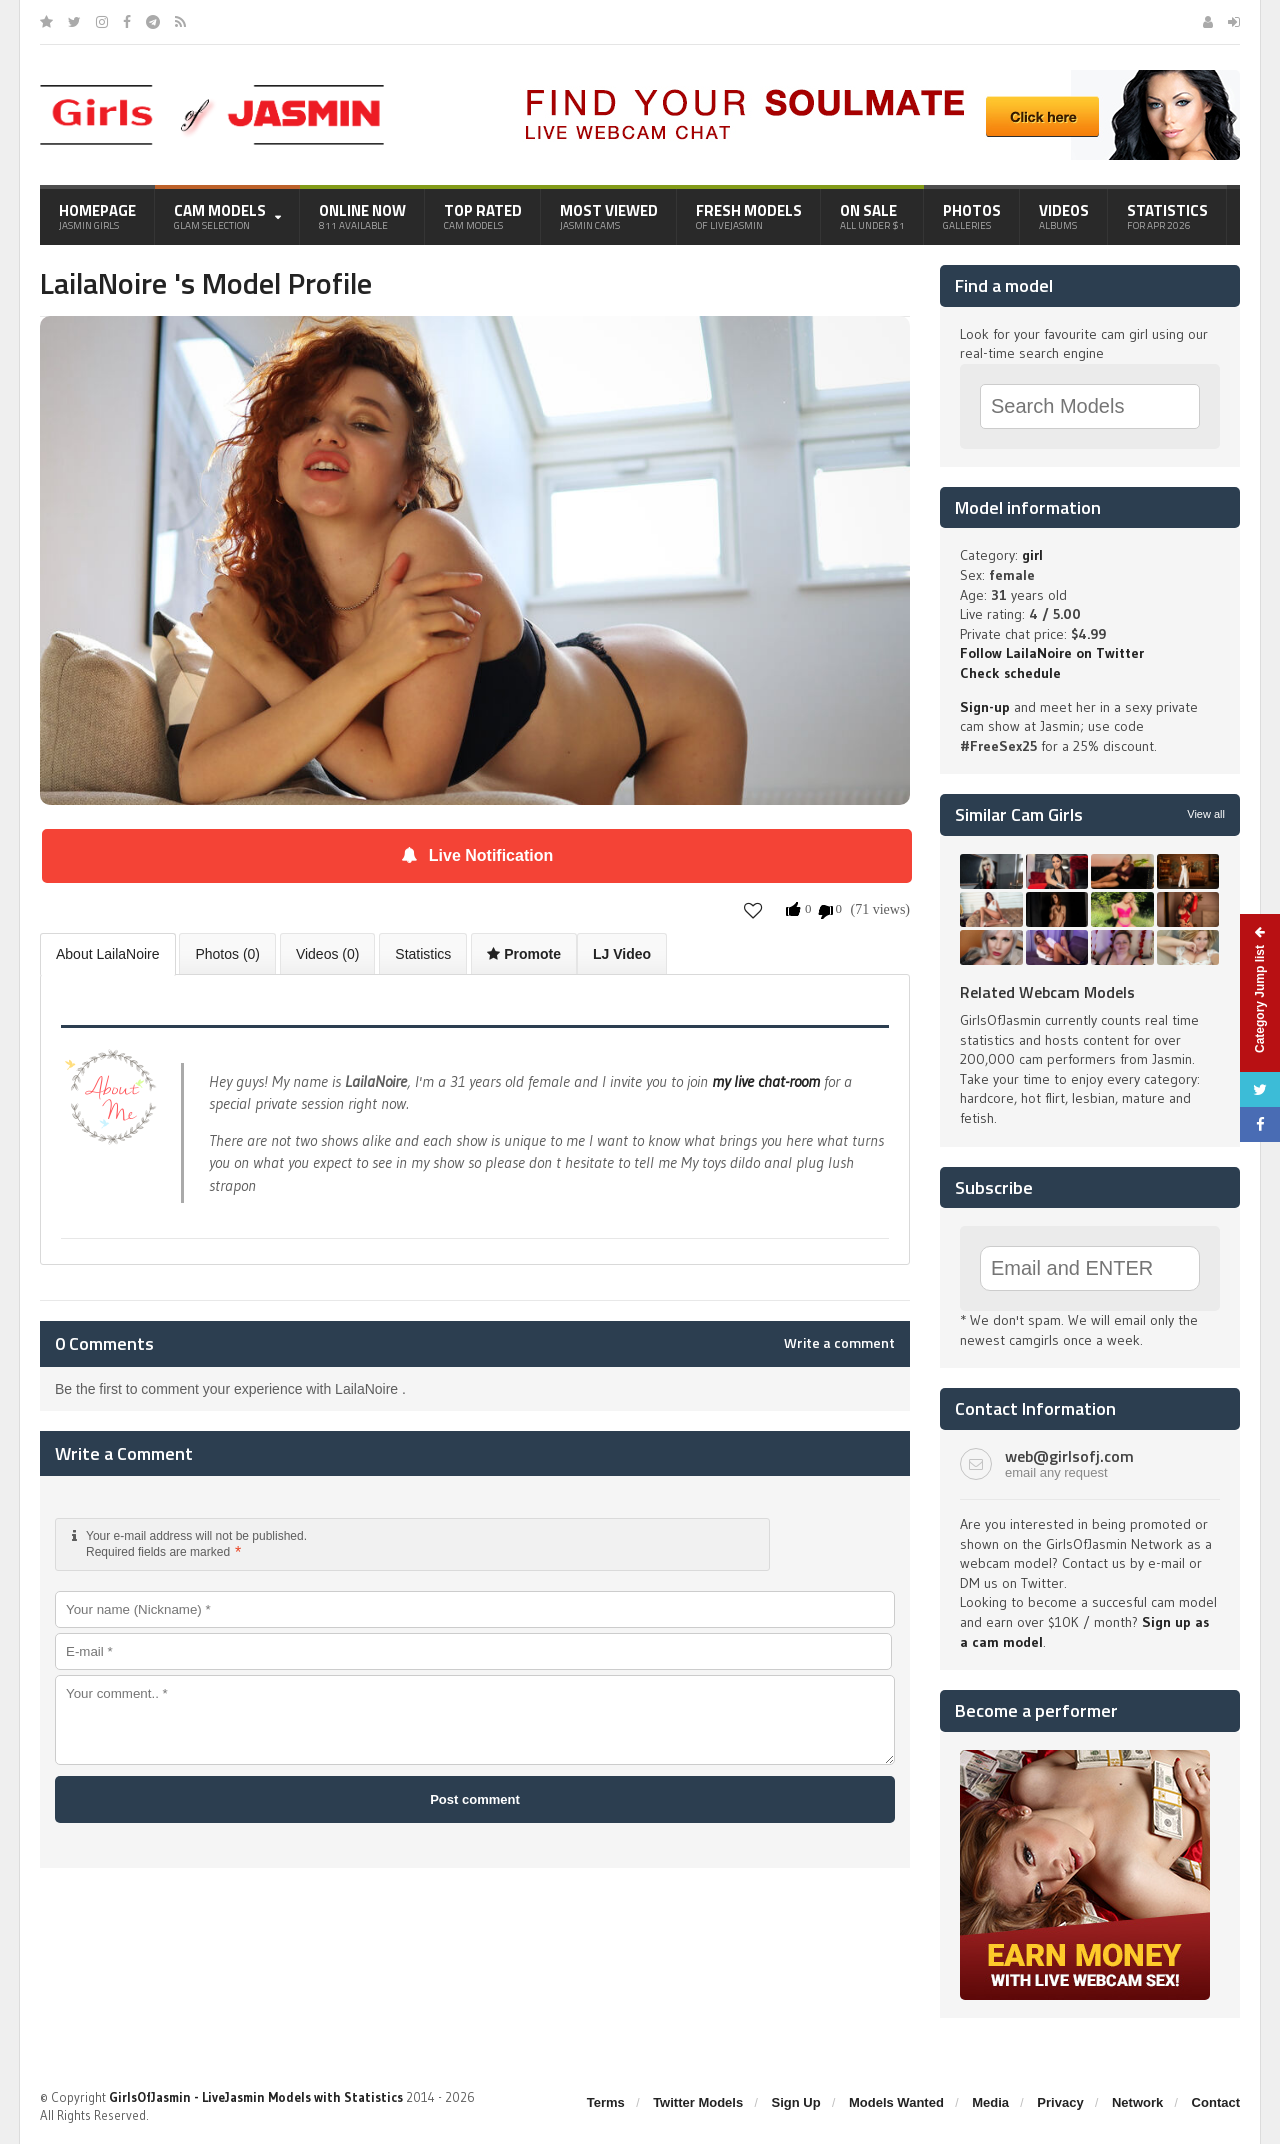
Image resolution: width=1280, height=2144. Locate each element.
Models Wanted (896, 2102)
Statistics (1167, 216)
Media (990, 2102)
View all (1206, 814)
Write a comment (839, 1343)
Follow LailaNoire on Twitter (1052, 653)
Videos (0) (328, 954)
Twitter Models (698, 2102)
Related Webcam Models (1047, 992)
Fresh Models (749, 216)
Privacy (1060, 2102)
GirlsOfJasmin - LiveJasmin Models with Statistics (256, 2097)
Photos (972, 216)
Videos (1064, 216)
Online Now (362, 216)
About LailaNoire (108, 954)
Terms (606, 2102)
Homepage (97, 216)
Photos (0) (227, 954)
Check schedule (1010, 673)
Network (1137, 2102)
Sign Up (796, 2102)
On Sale (872, 216)
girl (1032, 555)
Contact (1216, 2102)
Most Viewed (609, 216)
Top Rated (483, 216)
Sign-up (985, 707)
